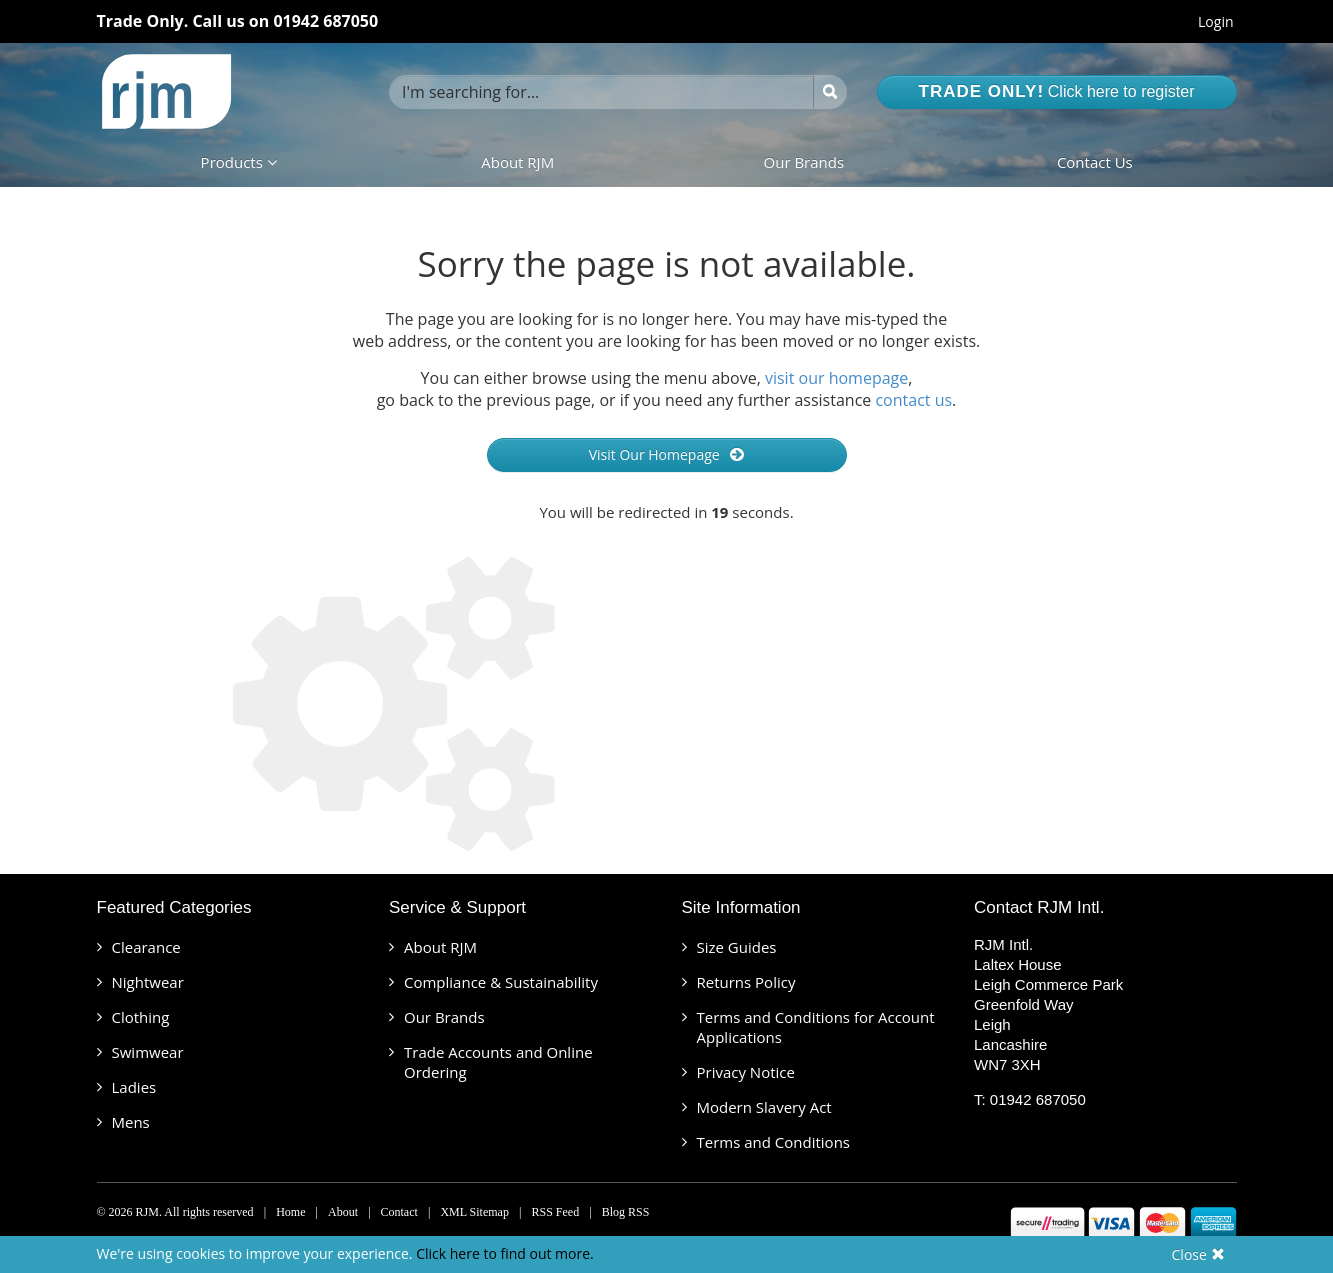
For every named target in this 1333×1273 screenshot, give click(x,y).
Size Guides (737, 947)
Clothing (141, 1017)
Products (239, 162)
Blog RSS (626, 1212)
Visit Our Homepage (667, 454)
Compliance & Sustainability (501, 982)
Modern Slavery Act (764, 1107)
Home (290, 1212)
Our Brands (804, 162)
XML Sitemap (474, 1212)
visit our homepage (836, 378)
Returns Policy (746, 982)
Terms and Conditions (774, 1142)
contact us (913, 400)
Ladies (134, 1087)
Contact (399, 1212)
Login (1215, 21)
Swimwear (148, 1052)
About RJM (517, 162)
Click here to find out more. (505, 1253)
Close (1198, 1254)
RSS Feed (555, 1212)
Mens (131, 1122)
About (343, 1212)
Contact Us (1095, 162)
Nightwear (148, 982)
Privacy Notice (746, 1072)
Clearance (146, 947)
